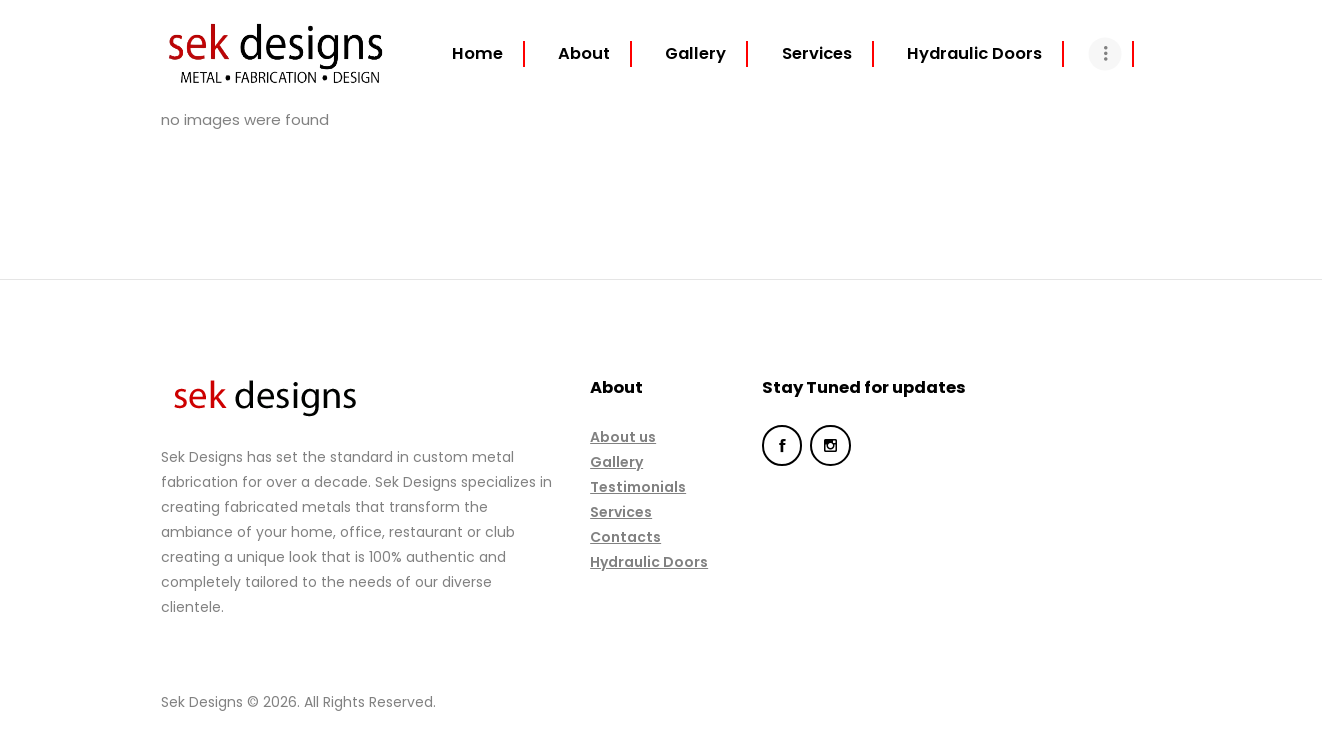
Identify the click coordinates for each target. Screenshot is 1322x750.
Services (621, 512)
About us (623, 437)
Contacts (625, 537)
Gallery (616, 462)
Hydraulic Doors (649, 562)
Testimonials (638, 487)
